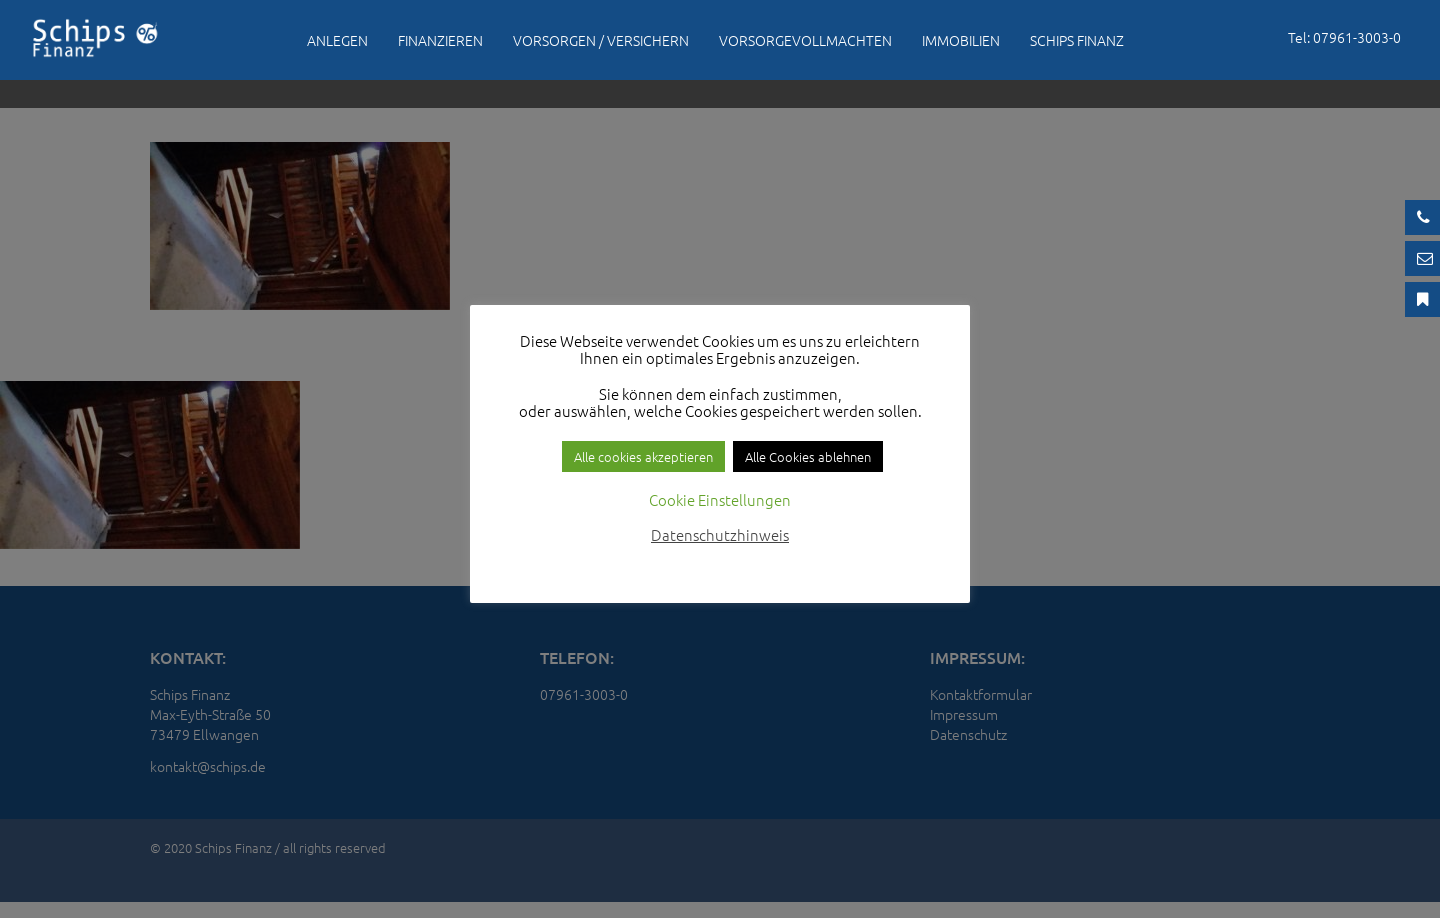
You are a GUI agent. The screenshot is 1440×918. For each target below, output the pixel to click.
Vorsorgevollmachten (805, 40)
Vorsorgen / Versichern (601, 40)
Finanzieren (440, 40)
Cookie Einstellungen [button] (720, 499)
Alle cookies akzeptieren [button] (643, 456)
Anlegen (337, 40)
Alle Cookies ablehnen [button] (808, 456)
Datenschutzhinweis (720, 534)
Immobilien (961, 40)
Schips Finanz (1077, 40)
